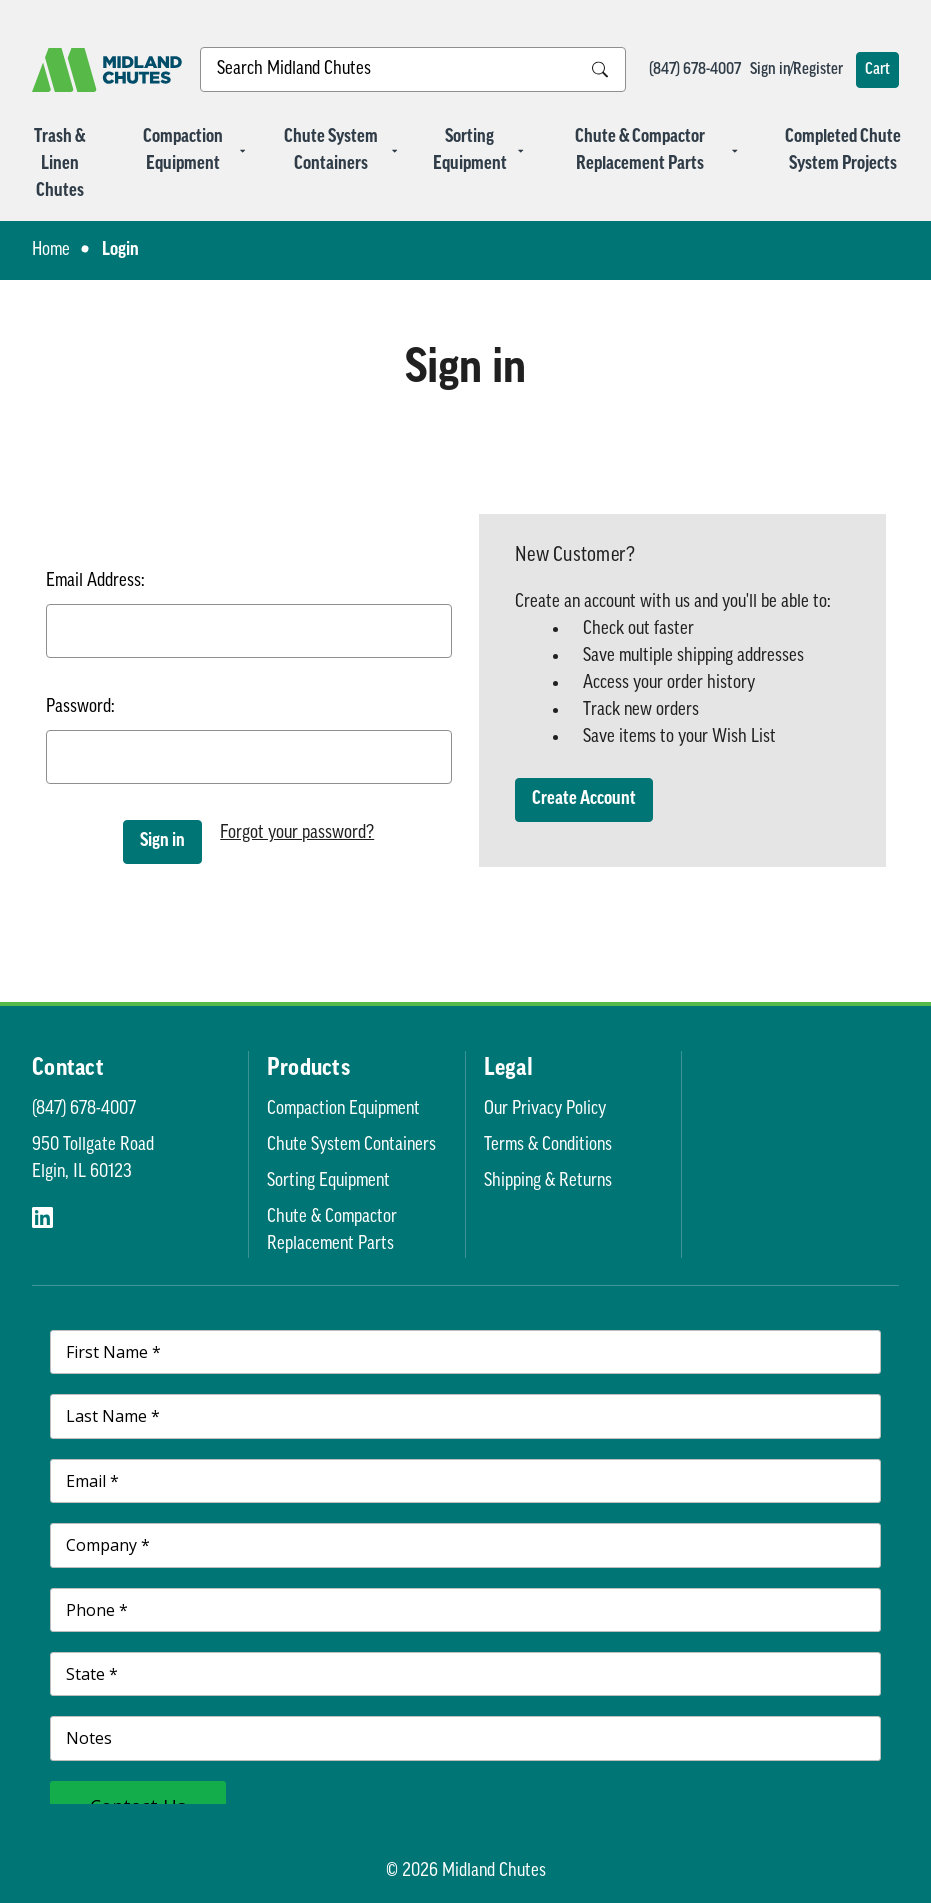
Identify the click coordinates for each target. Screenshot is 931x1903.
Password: (80, 707)
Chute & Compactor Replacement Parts (657, 151)
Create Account (584, 799)
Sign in (770, 70)
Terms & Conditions (548, 1145)
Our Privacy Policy (545, 1109)
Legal (508, 1069)
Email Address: (95, 581)
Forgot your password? (297, 833)
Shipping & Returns (548, 1181)
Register (818, 70)
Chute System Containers (341, 151)
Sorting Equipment (479, 151)
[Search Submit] (600, 69)
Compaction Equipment (194, 151)
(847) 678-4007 (695, 70)
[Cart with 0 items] (877, 70)
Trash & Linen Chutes (59, 164)
